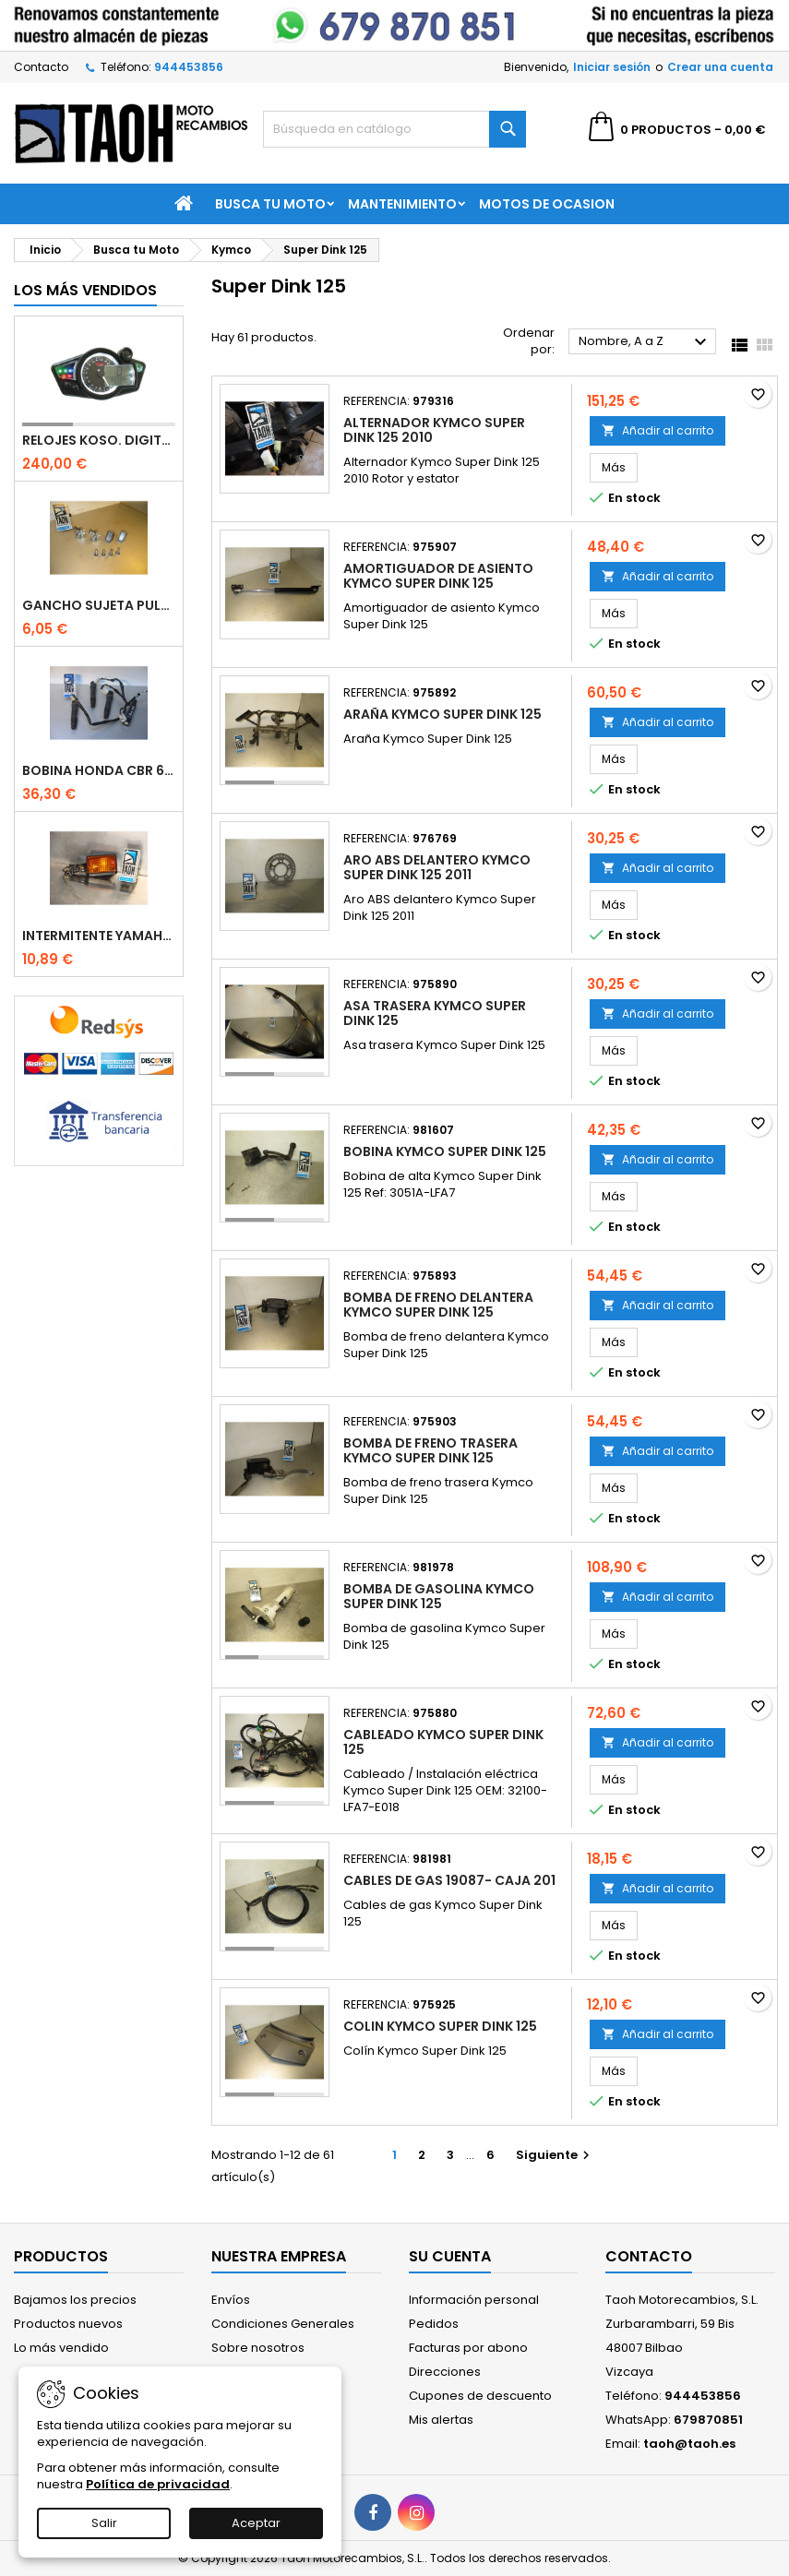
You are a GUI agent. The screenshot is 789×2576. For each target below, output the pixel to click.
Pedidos (434, 2323)
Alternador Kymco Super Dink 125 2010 (434, 430)
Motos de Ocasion (547, 204)
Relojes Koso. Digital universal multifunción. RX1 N (98, 440)
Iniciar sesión (612, 67)
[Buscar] (394, 129)
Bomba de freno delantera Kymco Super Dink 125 (438, 1304)
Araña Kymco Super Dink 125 (442, 714)
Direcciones (445, 2371)
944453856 (188, 67)
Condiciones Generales (282, 2323)
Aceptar (256, 2523)
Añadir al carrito (657, 430)
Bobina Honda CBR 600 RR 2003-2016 (98, 770)
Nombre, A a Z (645, 342)
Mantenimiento (402, 204)
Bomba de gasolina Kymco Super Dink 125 (438, 1596)
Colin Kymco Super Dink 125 (440, 2026)
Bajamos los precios (75, 2299)
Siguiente (555, 2155)
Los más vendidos (85, 290)
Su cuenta (450, 2256)
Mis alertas (441, 2419)
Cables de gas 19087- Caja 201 (449, 1880)
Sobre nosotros (258, 2347)
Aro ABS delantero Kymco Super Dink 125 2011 (437, 867)
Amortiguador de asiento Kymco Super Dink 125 (438, 575)
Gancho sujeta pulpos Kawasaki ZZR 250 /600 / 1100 (98, 605)
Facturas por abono (468, 2347)
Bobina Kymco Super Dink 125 (444, 1151)
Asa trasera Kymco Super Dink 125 (434, 1013)
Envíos (230, 2299)
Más (620, 467)
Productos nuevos (68, 2323)
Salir (104, 2523)
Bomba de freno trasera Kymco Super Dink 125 (430, 1450)
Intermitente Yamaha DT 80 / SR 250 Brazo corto (98, 935)
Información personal (474, 2299)
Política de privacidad (158, 2484)
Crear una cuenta (720, 67)
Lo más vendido (61, 2347)
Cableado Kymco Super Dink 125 (443, 1742)
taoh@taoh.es (689, 2443)
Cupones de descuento (480, 2395)
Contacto (41, 67)
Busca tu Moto (270, 204)
